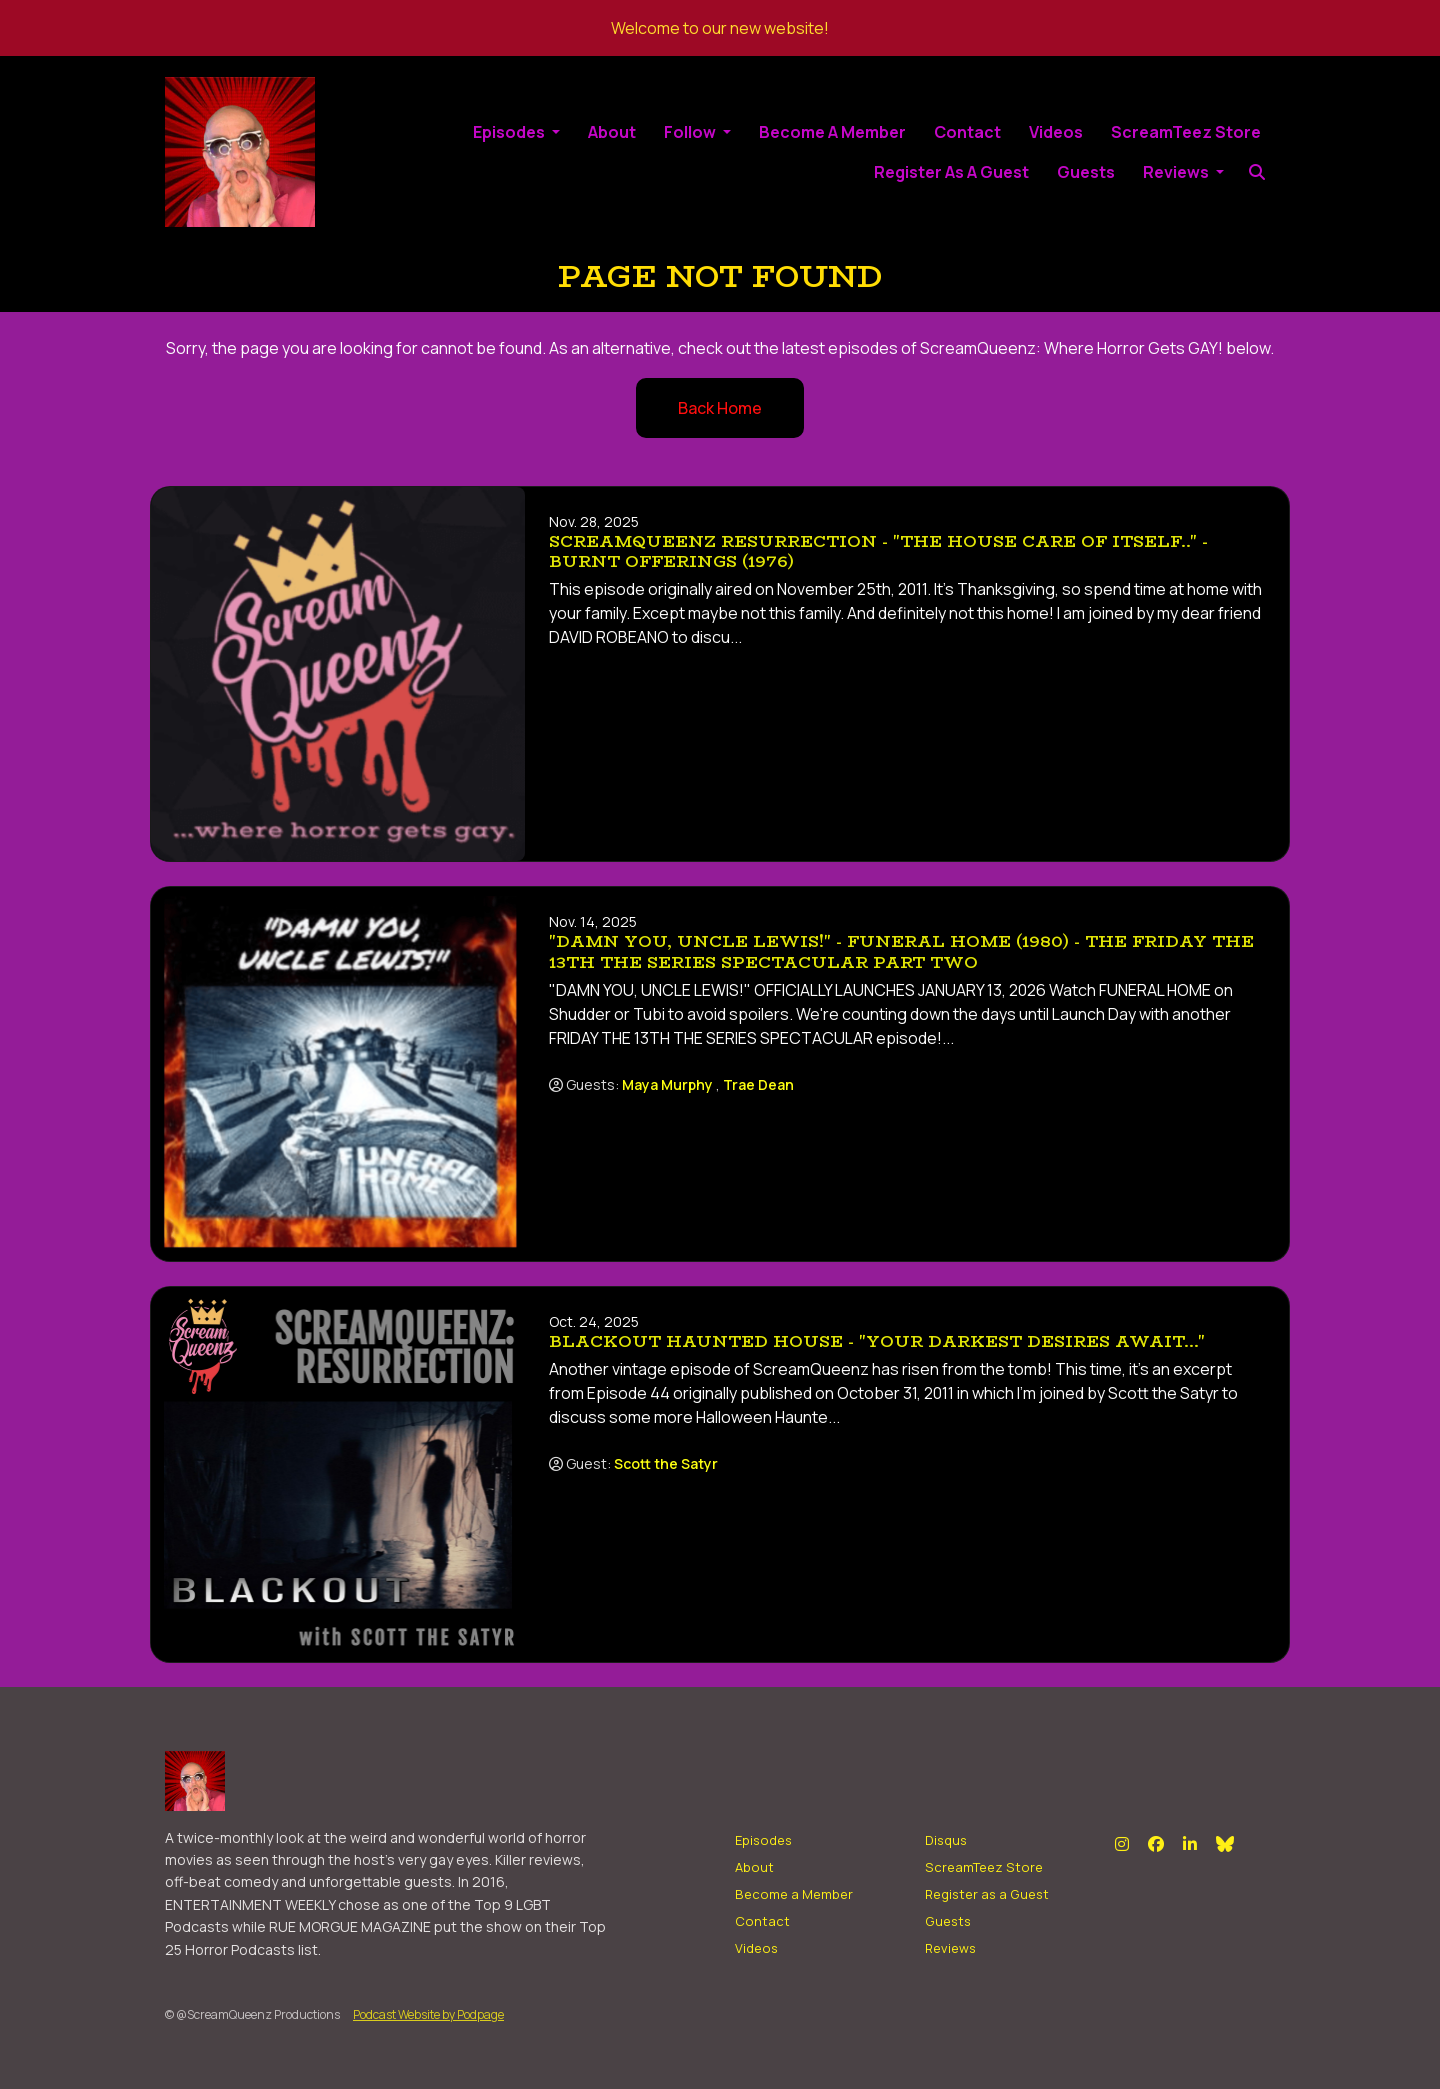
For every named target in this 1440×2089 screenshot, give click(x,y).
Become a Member (832, 132)
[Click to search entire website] (1256, 172)
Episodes (510, 132)
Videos (1056, 132)
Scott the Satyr (666, 1463)
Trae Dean (758, 1084)
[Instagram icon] (1122, 1844)
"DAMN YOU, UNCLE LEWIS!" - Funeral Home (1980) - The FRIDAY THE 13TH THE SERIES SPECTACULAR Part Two (901, 952)
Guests (1086, 172)
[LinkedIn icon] (1190, 1844)
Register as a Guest (951, 172)
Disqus (946, 1840)
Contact (967, 132)
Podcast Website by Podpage (428, 2014)
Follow (691, 132)
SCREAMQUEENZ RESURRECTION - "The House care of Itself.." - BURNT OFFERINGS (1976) (878, 552)
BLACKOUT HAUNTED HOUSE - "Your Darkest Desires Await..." (877, 1341)
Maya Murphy (667, 1084)
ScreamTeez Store (1186, 132)
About (612, 132)
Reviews (1177, 172)
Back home (720, 408)
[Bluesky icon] (1225, 1844)
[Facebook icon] (1156, 1844)
